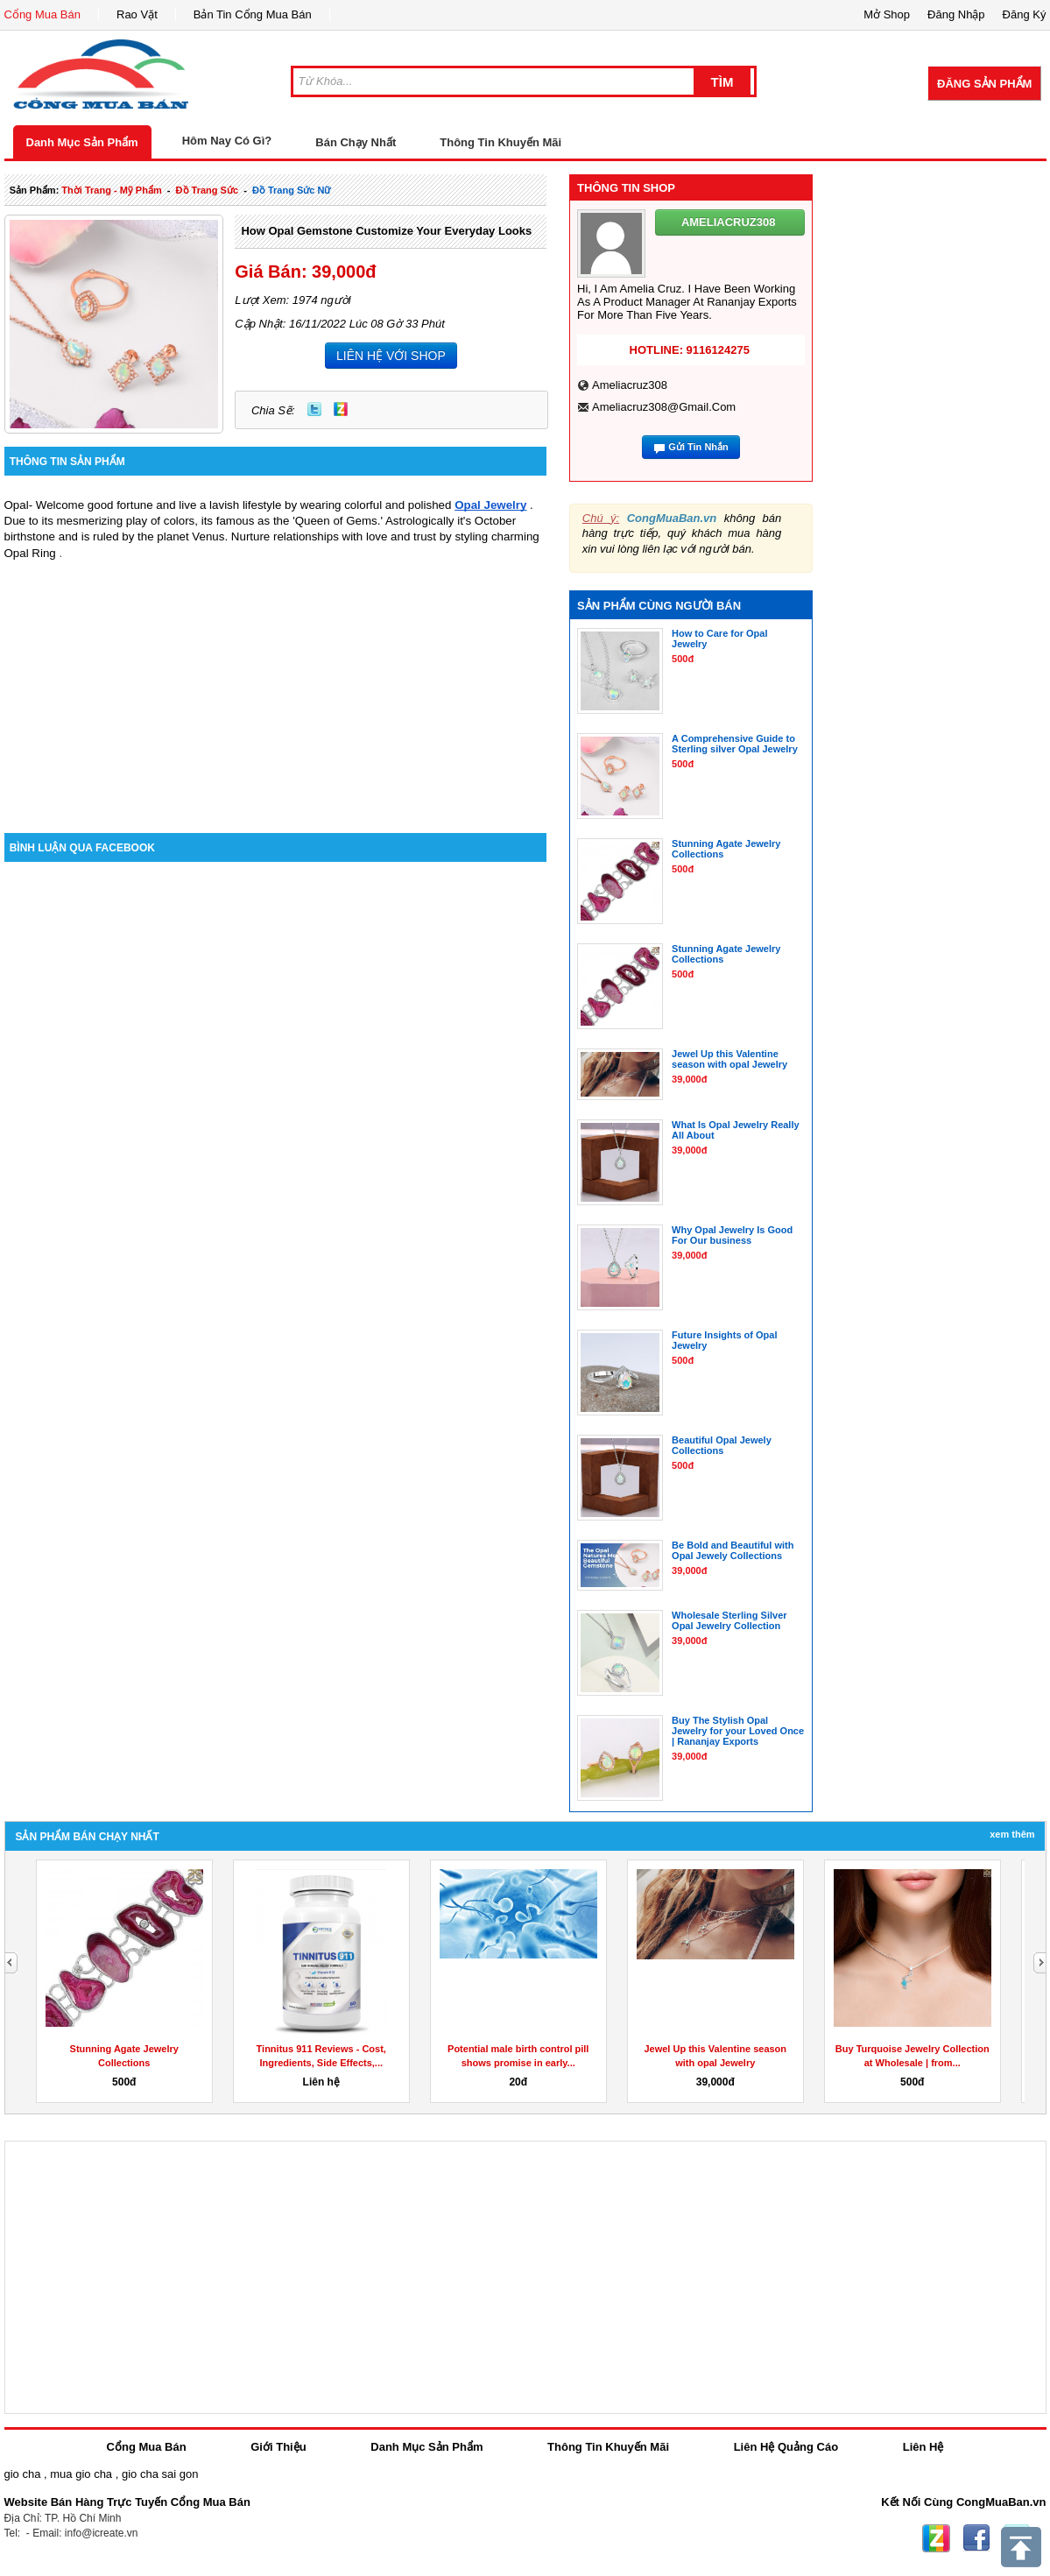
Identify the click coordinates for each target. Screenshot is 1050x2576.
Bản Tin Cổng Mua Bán (253, 14)
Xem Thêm (1012, 1834)
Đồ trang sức (207, 190)
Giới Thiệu (278, 2446)
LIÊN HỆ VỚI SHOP (391, 356)
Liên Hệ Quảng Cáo (786, 2446)
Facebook (976, 2538)
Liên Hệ (923, 2446)
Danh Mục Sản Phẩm (82, 142)
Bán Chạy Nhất (355, 142)
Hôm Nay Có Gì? (227, 140)
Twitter (314, 409)
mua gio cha (81, 2474)
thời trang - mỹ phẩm (111, 190)
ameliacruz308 (629, 385)
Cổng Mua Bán (42, 14)
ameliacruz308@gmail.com (664, 406)
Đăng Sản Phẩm (984, 83)
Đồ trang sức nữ (291, 190)
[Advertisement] (275, 684)
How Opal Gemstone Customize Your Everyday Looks (386, 230)
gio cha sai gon (160, 2474)
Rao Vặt (137, 14)
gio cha (22, 2474)
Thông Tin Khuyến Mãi (500, 142)
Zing (341, 409)
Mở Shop (886, 14)
